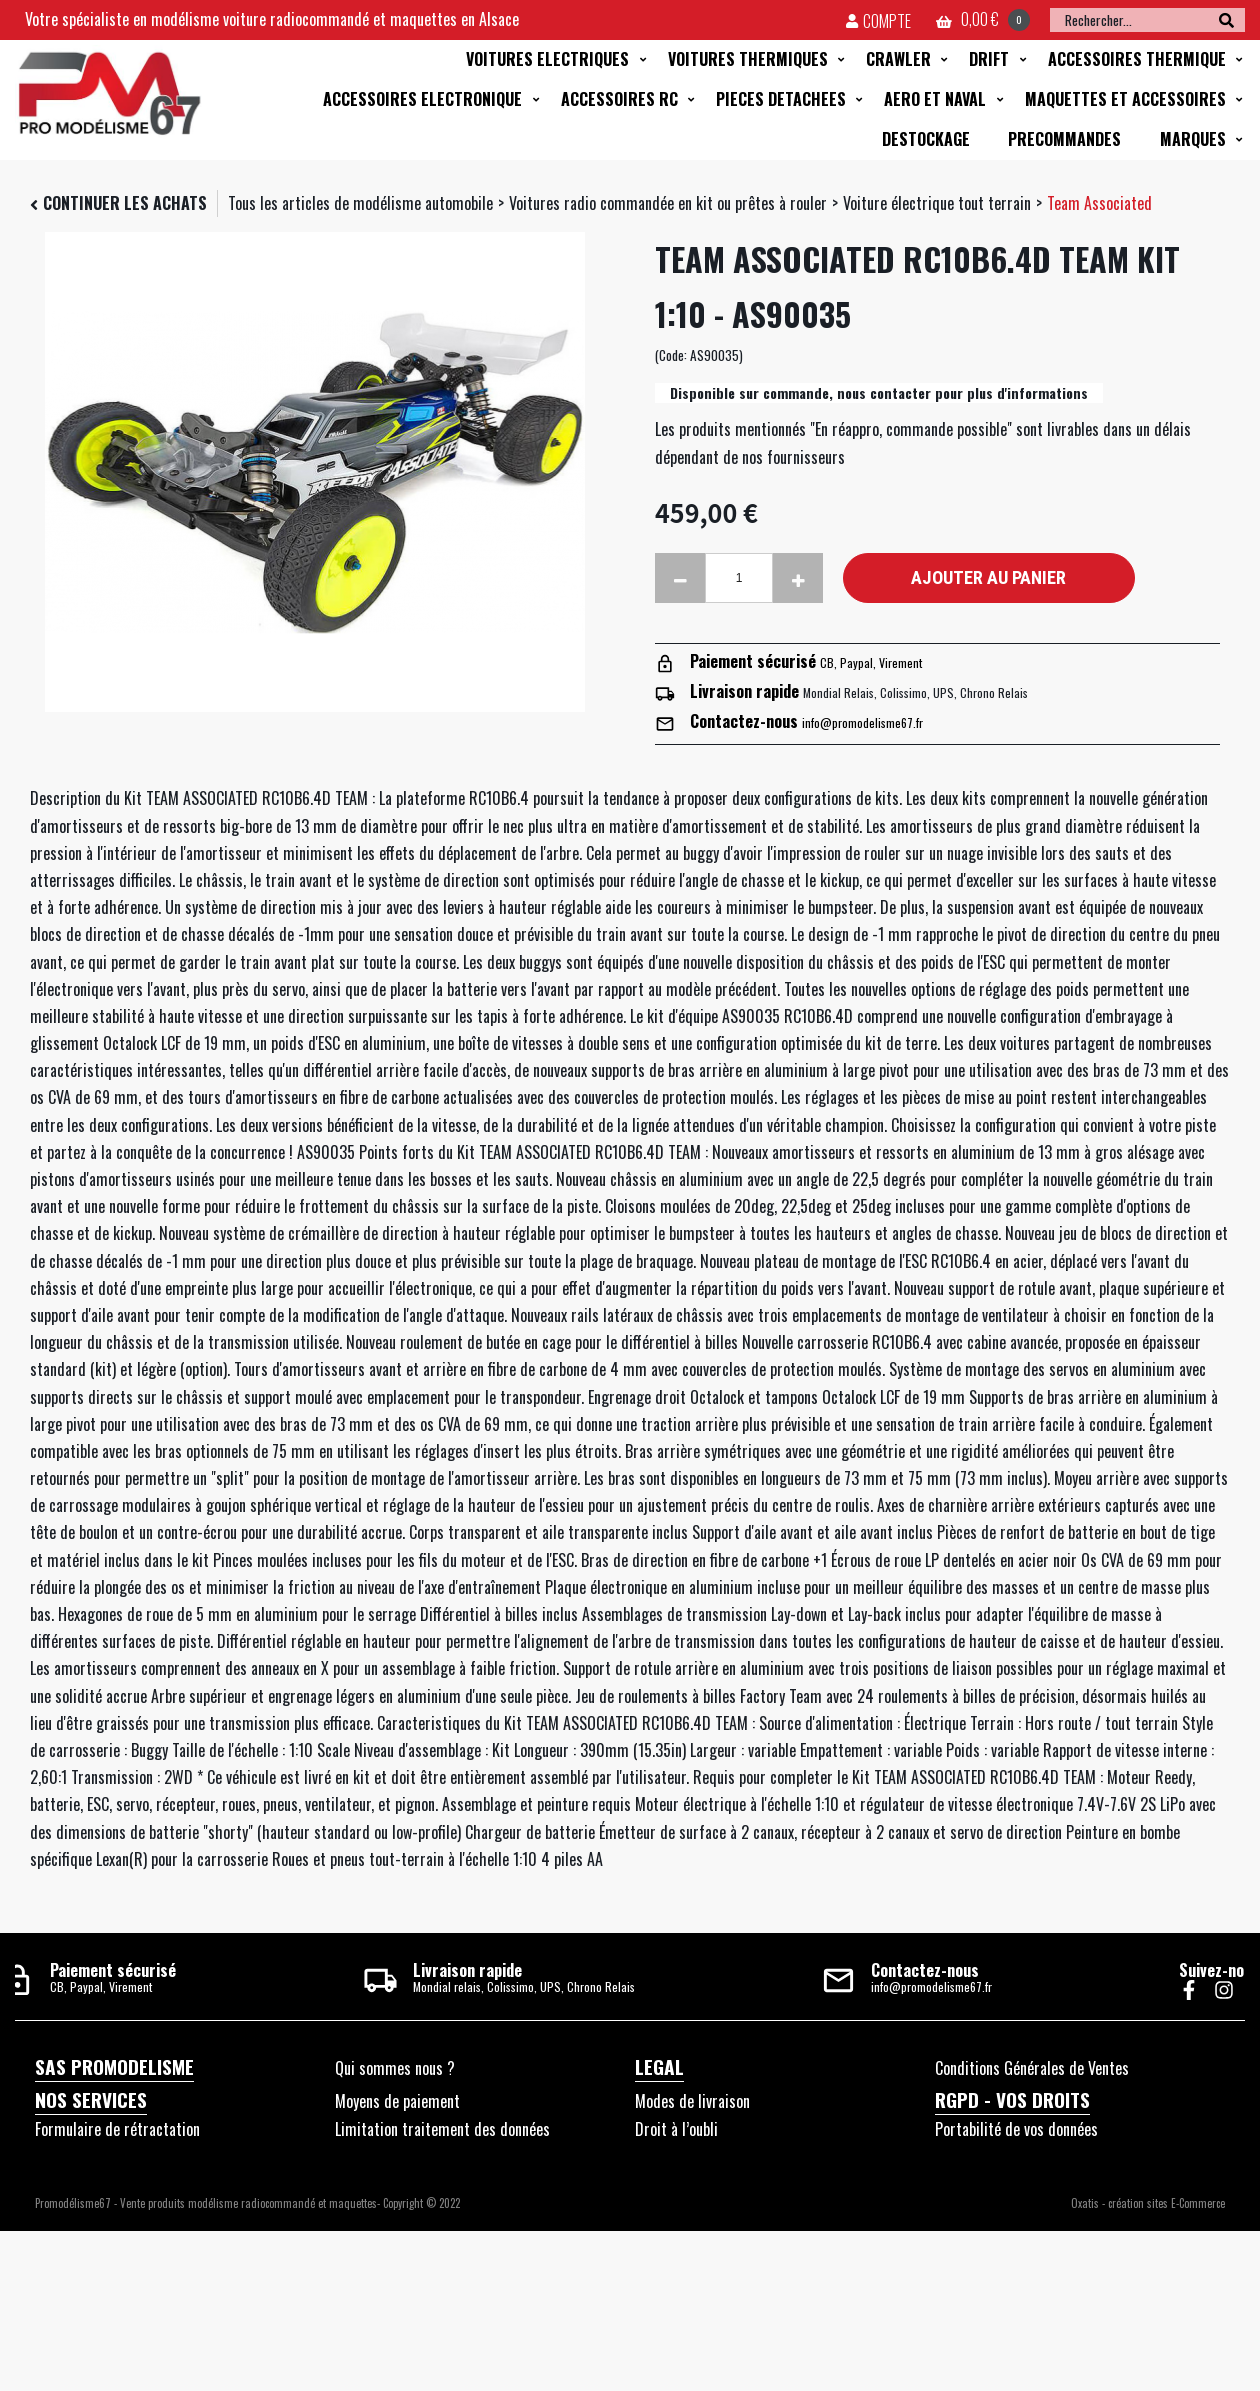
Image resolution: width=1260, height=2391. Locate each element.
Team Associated (1099, 203)
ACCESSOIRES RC (619, 99)
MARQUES (1193, 139)
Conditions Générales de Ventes (1032, 2068)
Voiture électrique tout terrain (937, 203)
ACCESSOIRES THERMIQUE (1137, 59)
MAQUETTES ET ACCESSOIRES (1125, 99)
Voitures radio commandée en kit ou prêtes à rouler (668, 203)
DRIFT (989, 59)
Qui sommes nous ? (395, 2068)
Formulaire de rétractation (117, 2129)
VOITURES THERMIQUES (748, 59)
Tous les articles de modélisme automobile (360, 203)
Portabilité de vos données (1016, 2129)
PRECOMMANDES (1064, 139)
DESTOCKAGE (926, 139)
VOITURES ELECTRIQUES (547, 59)
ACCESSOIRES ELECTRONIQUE (422, 99)
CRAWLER (898, 59)
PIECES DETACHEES (781, 99)
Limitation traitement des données (442, 2129)
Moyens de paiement (397, 2101)
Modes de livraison (692, 2101)
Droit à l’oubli (676, 2129)
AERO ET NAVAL (935, 99)
